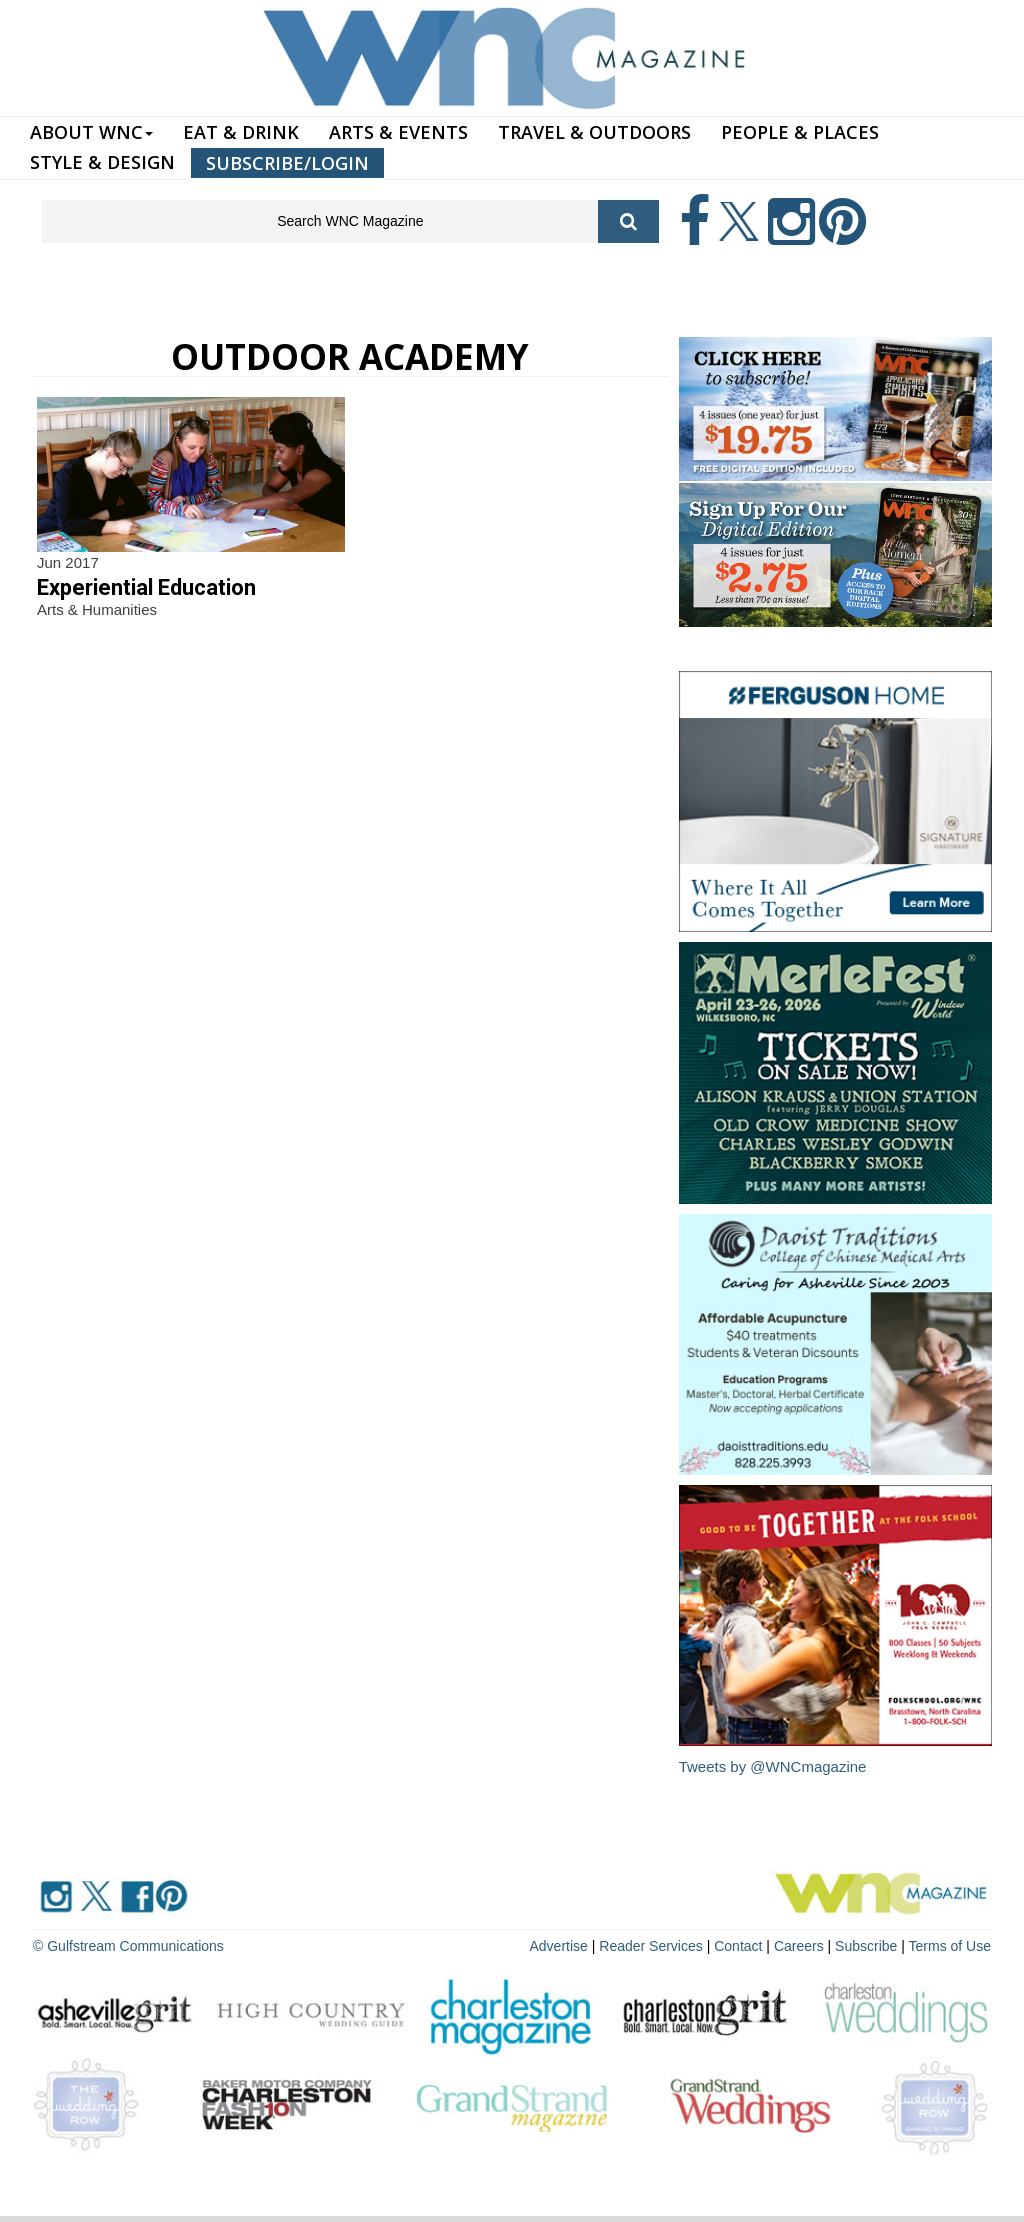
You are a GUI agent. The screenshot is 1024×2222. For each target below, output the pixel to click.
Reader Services (651, 1946)
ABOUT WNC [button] (91, 132)
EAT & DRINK (241, 132)
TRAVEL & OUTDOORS (594, 132)
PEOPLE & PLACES (800, 132)
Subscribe (868, 1946)
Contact (738, 1946)
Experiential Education (146, 587)
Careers (799, 1946)
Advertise (559, 1946)
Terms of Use (950, 1946)
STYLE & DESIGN (102, 162)
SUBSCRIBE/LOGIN (287, 163)
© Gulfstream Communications (128, 1946)
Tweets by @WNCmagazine (773, 1766)
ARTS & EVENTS (398, 132)
